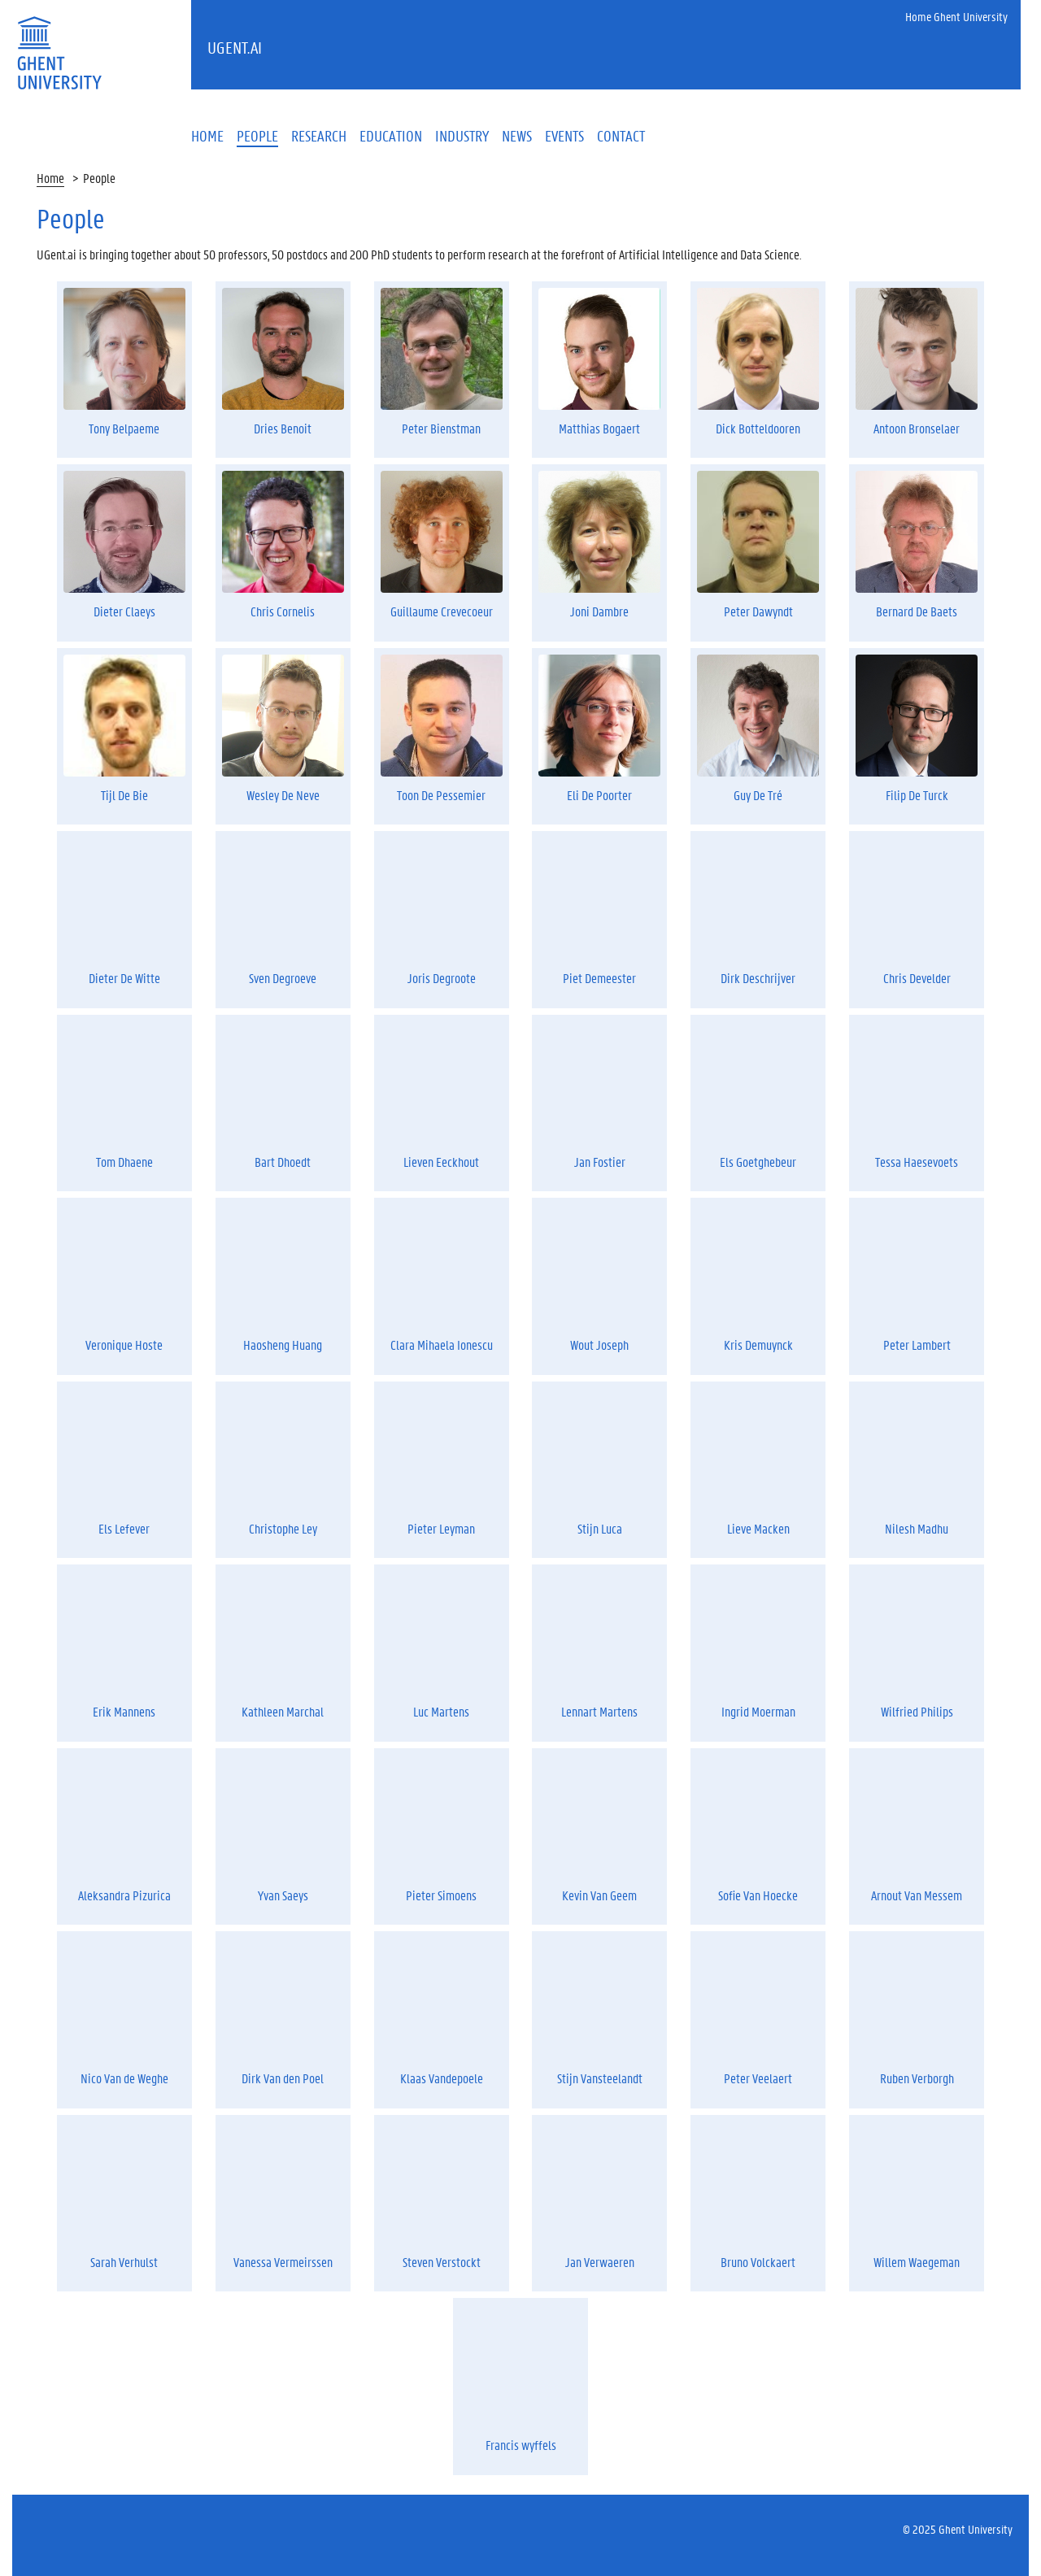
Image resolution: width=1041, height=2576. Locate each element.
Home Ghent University (956, 16)
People (99, 177)
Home (50, 177)
